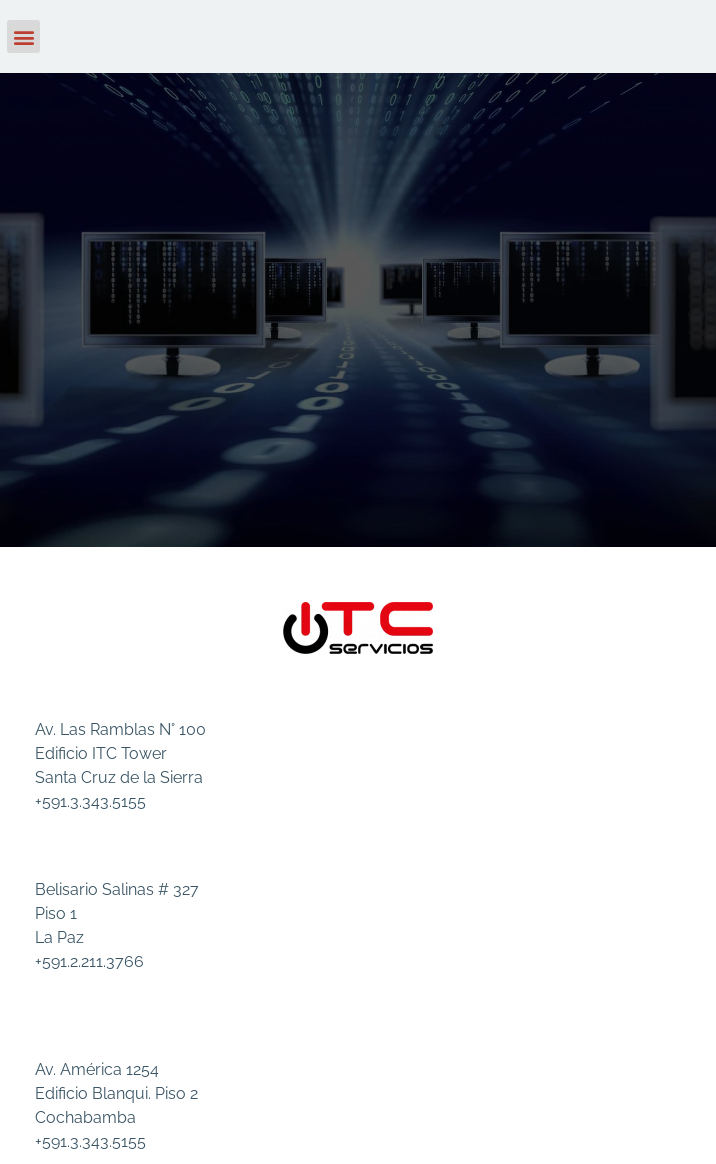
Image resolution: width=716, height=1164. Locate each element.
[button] (23, 36)
